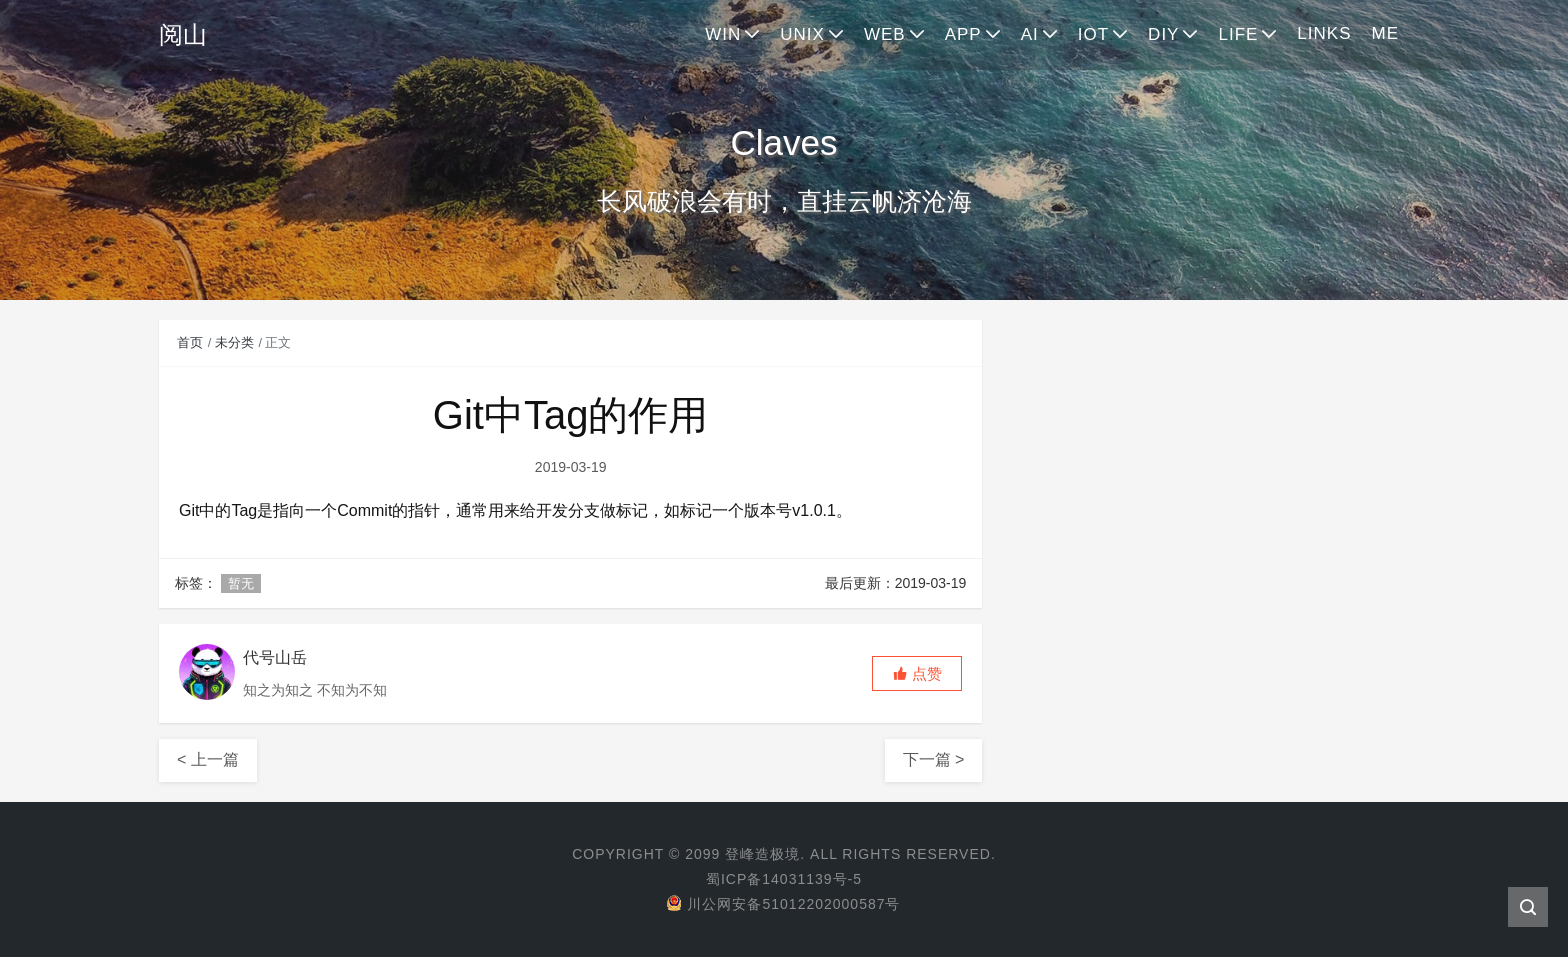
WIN (723, 34)
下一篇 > (934, 759)
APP (963, 34)
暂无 (241, 583)
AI (1030, 34)
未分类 (234, 342)
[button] (917, 673)
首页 (190, 342)
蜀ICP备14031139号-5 (784, 879)
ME (1386, 33)
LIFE (1238, 34)
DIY (1163, 34)
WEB (885, 34)
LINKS (1324, 33)
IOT (1093, 34)
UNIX (802, 34)
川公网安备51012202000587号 (783, 904)
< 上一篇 (208, 759)
